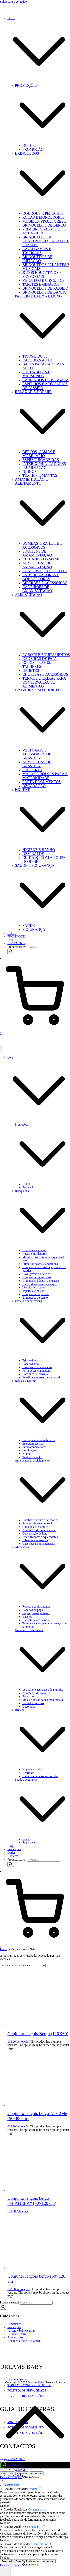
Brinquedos (22, 1190)
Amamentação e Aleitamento (32, 1460)
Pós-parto (32, 770)
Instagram (16, 2469)
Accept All (36, 2473)
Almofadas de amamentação (37, 565)
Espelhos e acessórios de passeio (45, 386)
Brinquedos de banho (44, 292)
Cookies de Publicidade (18, 2544)
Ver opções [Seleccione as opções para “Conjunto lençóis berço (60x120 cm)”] (23, 2289)
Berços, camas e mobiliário (38, 454)
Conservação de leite (44, 571)
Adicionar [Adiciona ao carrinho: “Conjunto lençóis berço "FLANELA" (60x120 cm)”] (22, 2211)
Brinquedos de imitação (37, 259)
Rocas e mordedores (43, 217)
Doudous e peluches (43, 213)
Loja (10, 1057)
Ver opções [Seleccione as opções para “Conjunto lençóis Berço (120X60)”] (23, 2041)
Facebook (15, 2464)
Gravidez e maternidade (29, 1630)
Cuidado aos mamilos (44, 559)
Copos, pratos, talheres (36, 664)
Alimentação (22, 1547)
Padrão (33, 2488)
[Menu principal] (1, 1047)
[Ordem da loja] (23, 1965)
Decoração (34, 786)
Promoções (16, 936)
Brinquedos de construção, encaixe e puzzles (45, 241)
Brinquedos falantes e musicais (45, 267)
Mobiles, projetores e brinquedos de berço (44, 223)
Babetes (30, 670)
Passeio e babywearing (28, 1301)
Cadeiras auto (37, 360)
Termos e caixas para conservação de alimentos (44, 682)
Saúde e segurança (26, 1779)
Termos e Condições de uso (29, 2385)
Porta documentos (41, 782)
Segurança (33, 929)
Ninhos (29, 471)
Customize (7, 2473)
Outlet (29, 145)
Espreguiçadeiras (40, 460)
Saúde (28, 925)
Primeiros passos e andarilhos (41, 231)
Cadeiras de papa (39, 659)
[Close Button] (1, 1051)
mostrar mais (11, 2484)
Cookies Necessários (16, 2488)
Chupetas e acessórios (45, 674)
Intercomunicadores (44, 464)
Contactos (16, 943)
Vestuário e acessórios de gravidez (36, 754)
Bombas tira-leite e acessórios (42, 545)
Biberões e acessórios (44, 583)
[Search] (10, 951)
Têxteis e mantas (39, 475)
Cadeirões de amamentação (37, 589)
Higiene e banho (38, 850)
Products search (17, 946)
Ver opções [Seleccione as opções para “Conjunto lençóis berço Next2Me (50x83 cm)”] (23, 2126)
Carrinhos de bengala (45, 380)
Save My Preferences (27, 2561)
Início (3, 1949)
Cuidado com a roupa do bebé (44, 859)
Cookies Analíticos (15, 2526)
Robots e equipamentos (46, 655)
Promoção (32, 149)
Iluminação (34, 467)
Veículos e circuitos (43, 280)
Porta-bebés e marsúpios (36, 374)
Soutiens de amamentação (37, 553)
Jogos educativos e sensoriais (42, 274)
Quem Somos (17, 2379)
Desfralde (33, 854)
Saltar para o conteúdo (13, 1)
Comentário (35, 2509)
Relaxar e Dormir (25, 1380)
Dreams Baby (36, 2382)
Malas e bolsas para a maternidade (45, 776)
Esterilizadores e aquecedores (40, 577)
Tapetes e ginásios (41, 284)
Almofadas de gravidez (36, 764)
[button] (38, 81)
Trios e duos (34, 356)
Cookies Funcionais (15, 2509)
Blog (11, 933)
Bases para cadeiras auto (43, 366)
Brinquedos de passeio (45, 288)
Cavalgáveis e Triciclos (36, 251)
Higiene (19, 1710)
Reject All (22, 2473)
